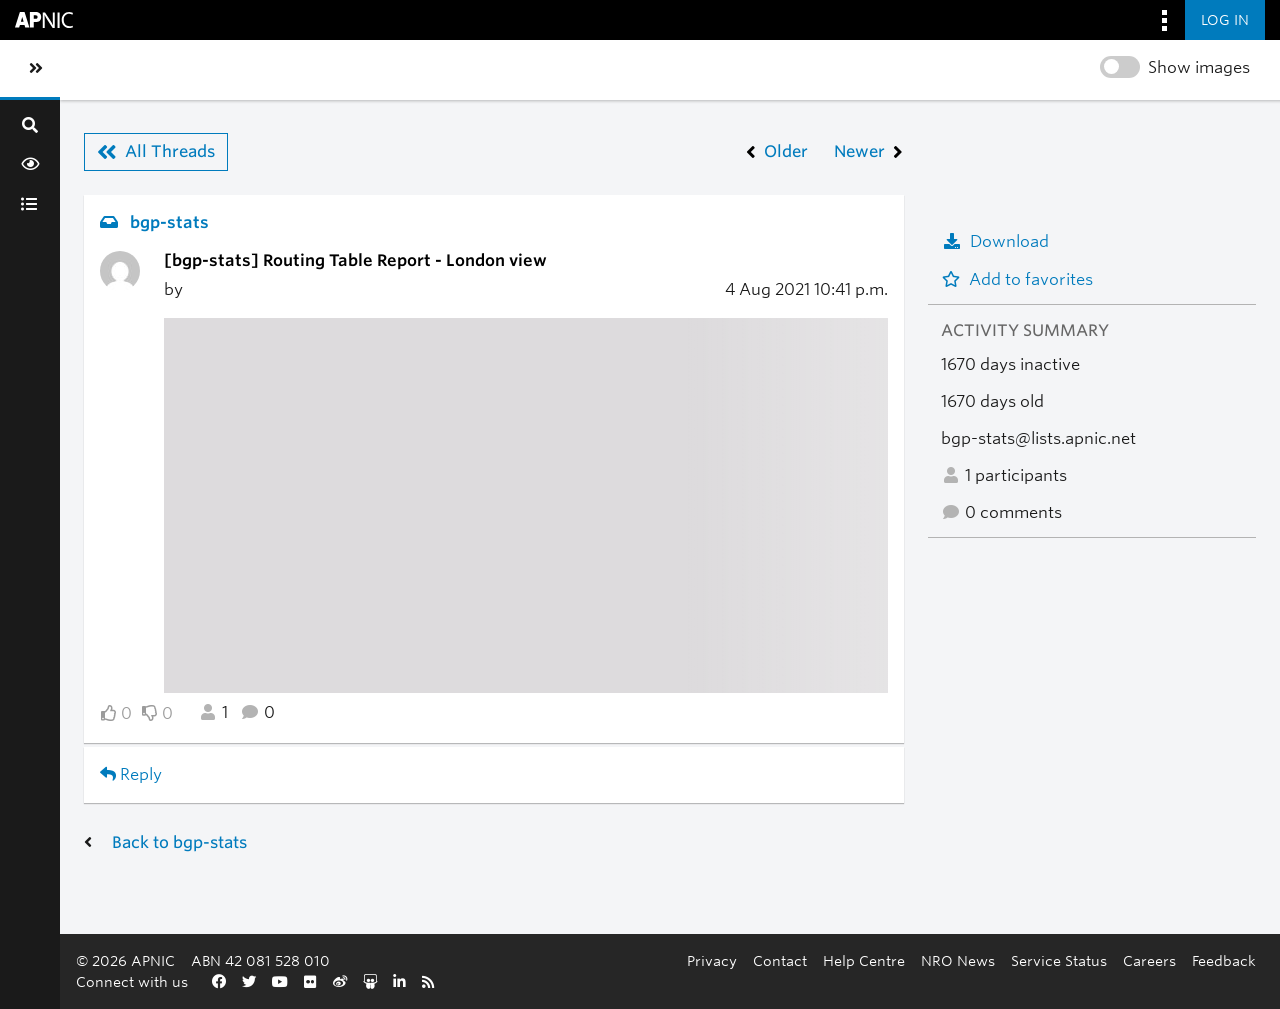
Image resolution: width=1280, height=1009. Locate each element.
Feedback (1224, 960)
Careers (1149, 960)
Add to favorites (1017, 279)
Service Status (1059, 960)
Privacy (712, 960)
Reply (131, 774)
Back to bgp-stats (179, 842)
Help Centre (864, 960)
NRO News (958, 960)
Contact (780, 960)
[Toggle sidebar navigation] (36, 69)
